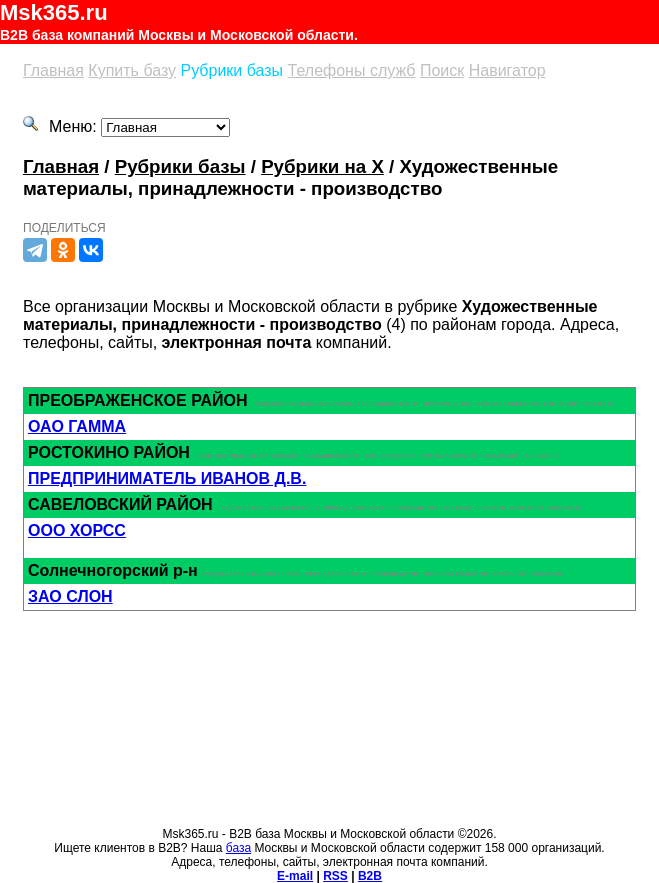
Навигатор (507, 70)
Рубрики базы (232, 70)
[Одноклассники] (63, 250)
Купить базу (132, 70)
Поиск (442, 70)
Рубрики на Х (322, 166)
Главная (53, 70)
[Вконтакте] (91, 250)
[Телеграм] (35, 250)
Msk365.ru (54, 12)
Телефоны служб (352, 70)
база (238, 848)
